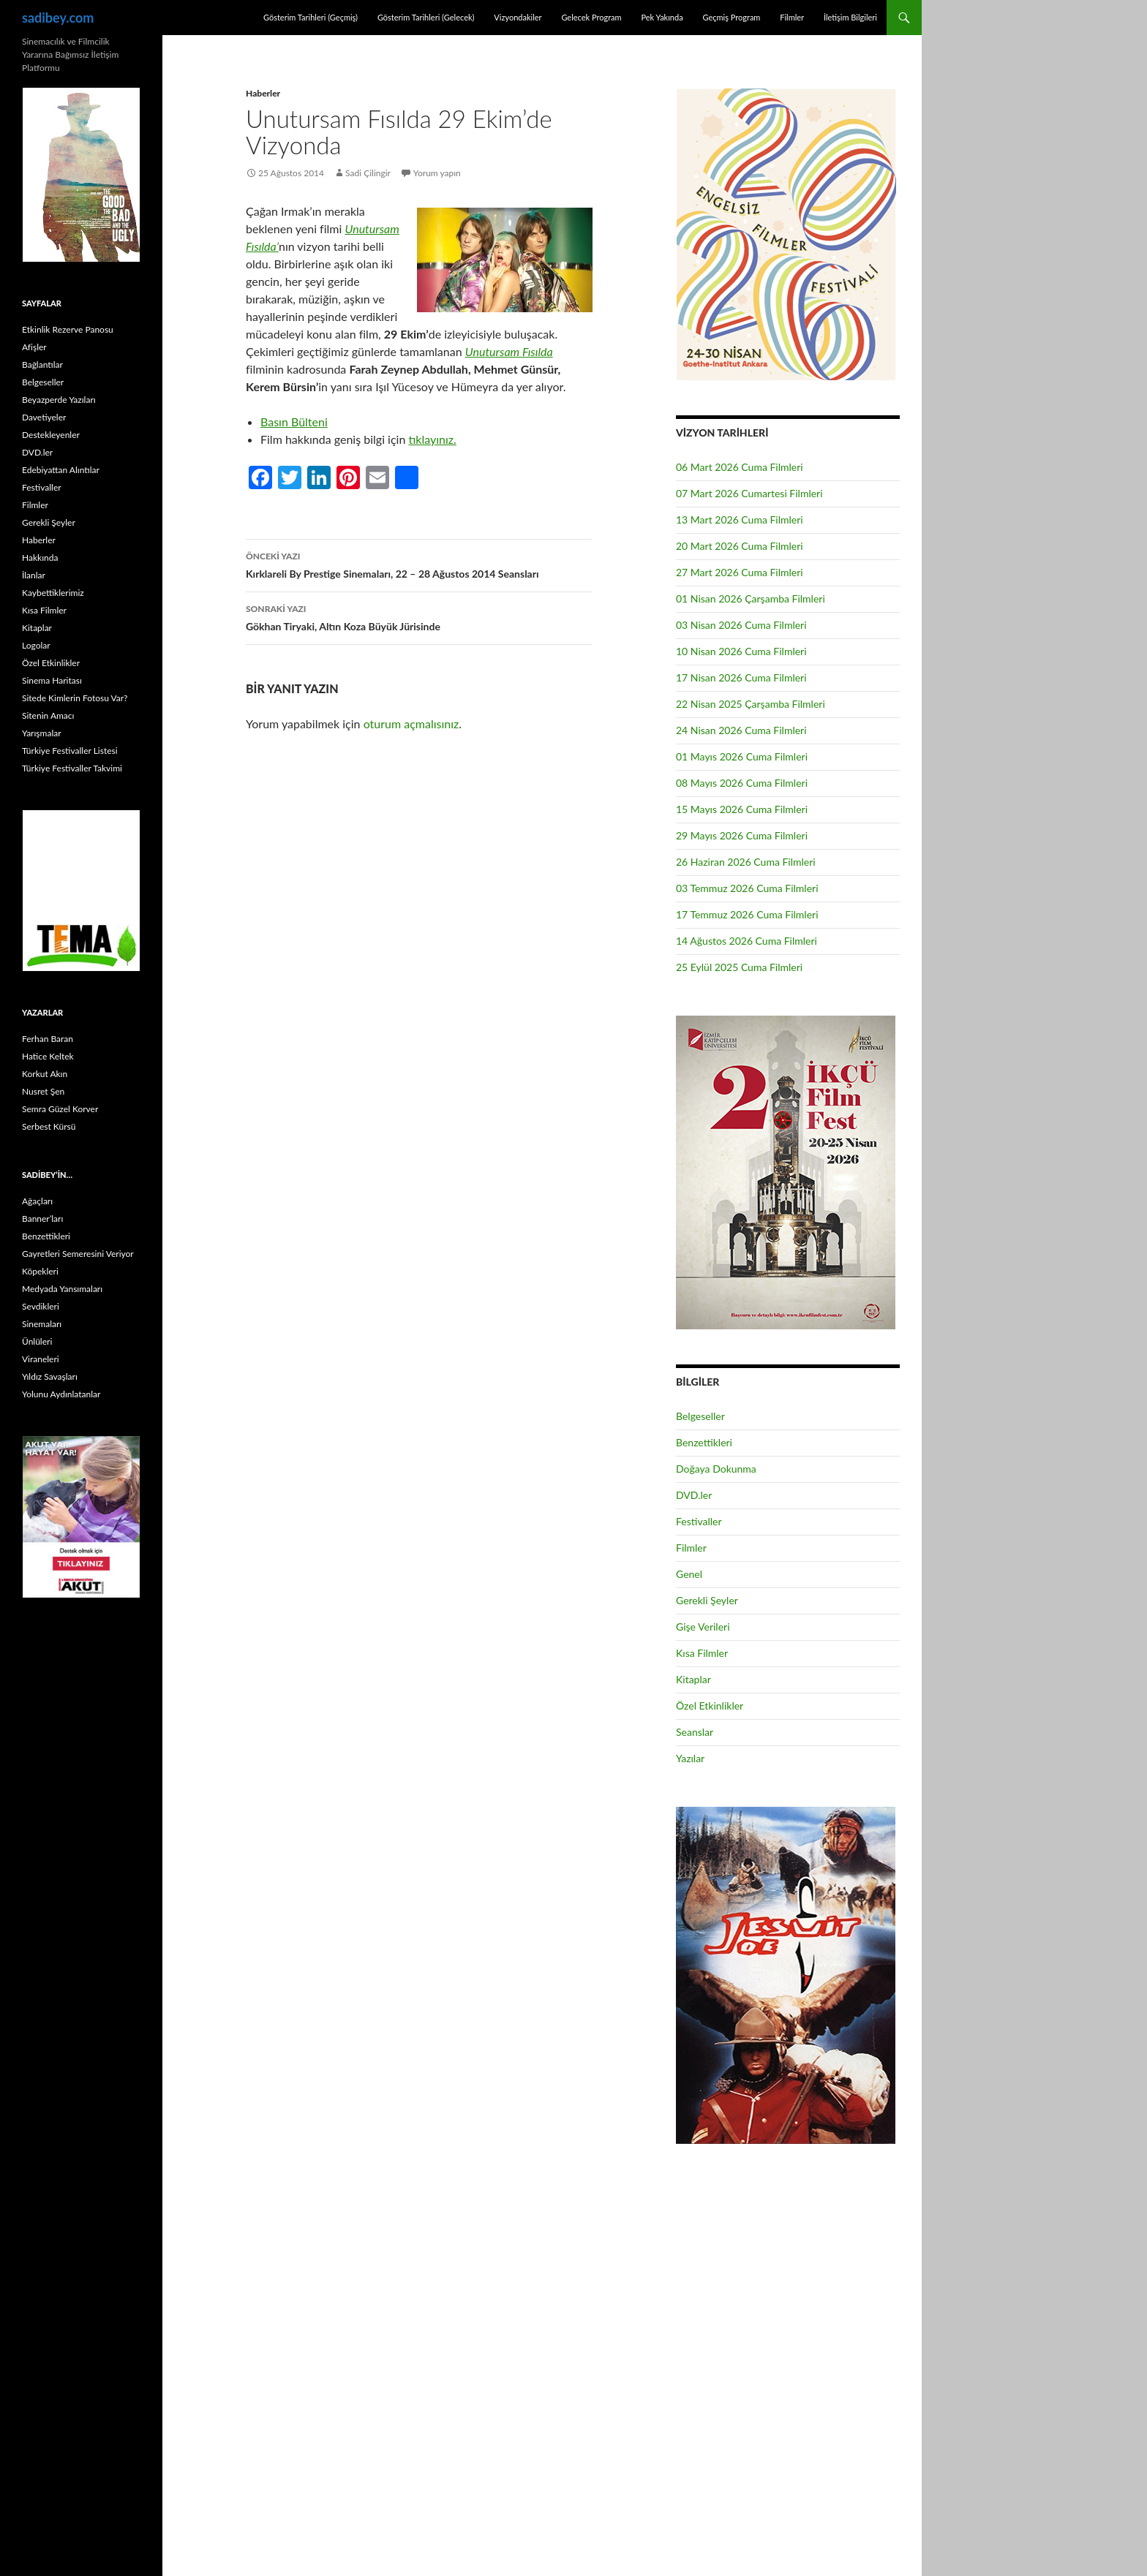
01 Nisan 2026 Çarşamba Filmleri (750, 598)
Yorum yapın (437, 172)
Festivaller (699, 1521)
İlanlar (33, 575)
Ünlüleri (37, 1341)
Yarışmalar (41, 733)
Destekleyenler (51, 434)
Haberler (263, 93)
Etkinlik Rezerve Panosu (67, 329)
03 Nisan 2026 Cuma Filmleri (741, 625)
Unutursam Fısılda (509, 351)
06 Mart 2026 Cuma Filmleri (739, 467)
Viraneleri (40, 1358)
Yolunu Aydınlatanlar (61, 1394)
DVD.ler (694, 1495)
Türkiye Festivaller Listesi (70, 750)
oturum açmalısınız (411, 723)
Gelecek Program (591, 17)
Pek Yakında (661, 17)
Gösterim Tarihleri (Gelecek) (426, 17)
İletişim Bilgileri (850, 17)
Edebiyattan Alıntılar (60, 469)
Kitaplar (693, 1679)
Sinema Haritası (52, 680)
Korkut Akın (44, 1073)
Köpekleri (40, 1271)
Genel (689, 1574)
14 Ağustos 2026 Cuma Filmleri (746, 940)
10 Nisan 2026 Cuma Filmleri (741, 651)
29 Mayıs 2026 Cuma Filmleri (742, 835)
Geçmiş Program (731, 17)
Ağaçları (37, 1201)
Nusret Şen (43, 1091)
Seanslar (694, 1732)
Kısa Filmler (702, 1653)
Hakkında (40, 557)
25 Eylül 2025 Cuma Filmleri (739, 967)
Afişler (34, 346)
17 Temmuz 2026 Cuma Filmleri (747, 914)
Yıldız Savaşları (50, 1376)
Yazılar (690, 1758)
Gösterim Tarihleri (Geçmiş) (310, 17)
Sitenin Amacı (48, 715)
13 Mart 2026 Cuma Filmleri (739, 519)
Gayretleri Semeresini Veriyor (78, 1253)
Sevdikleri (40, 1306)
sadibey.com (58, 18)
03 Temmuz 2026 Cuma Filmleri (747, 888)
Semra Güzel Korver (60, 1108)
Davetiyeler (44, 417)
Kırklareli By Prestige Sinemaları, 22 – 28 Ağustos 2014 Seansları (419, 564)
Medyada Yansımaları (62, 1288)
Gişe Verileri (703, 1626)
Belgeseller (700, 1416)
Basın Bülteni (294, 421)
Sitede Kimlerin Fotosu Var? (74, 697)
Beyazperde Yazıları (59, 399)
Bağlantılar (42, 364)
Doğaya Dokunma (716, 1468)
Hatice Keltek (48, 1056)
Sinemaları (41, 1323)
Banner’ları (42, 1218)
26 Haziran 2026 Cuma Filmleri (746, 861)
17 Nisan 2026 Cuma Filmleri (741, 677)
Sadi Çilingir (368, 172)
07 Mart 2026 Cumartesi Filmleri (749, 493)
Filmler (792, 17)
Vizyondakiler (517, 17)
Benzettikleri (704, 1442)
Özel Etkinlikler (709, 1705)
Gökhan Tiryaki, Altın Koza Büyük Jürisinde (419, 616)
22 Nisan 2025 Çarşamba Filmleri (750, 704)
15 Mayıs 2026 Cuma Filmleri (742, 809)
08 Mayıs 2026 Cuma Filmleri (742, 783)
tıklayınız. (432, 439)
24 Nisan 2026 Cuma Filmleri (741, 730)
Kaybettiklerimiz (53, 592)
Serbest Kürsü (48, 1126)
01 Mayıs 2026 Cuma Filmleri (742, 756)
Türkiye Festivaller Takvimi (72, 768)
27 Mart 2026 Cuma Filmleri (739, 572)
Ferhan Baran (47, 1038)
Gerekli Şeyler (707, 1600)
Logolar (36, 645)
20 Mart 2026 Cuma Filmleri (739, 546)
